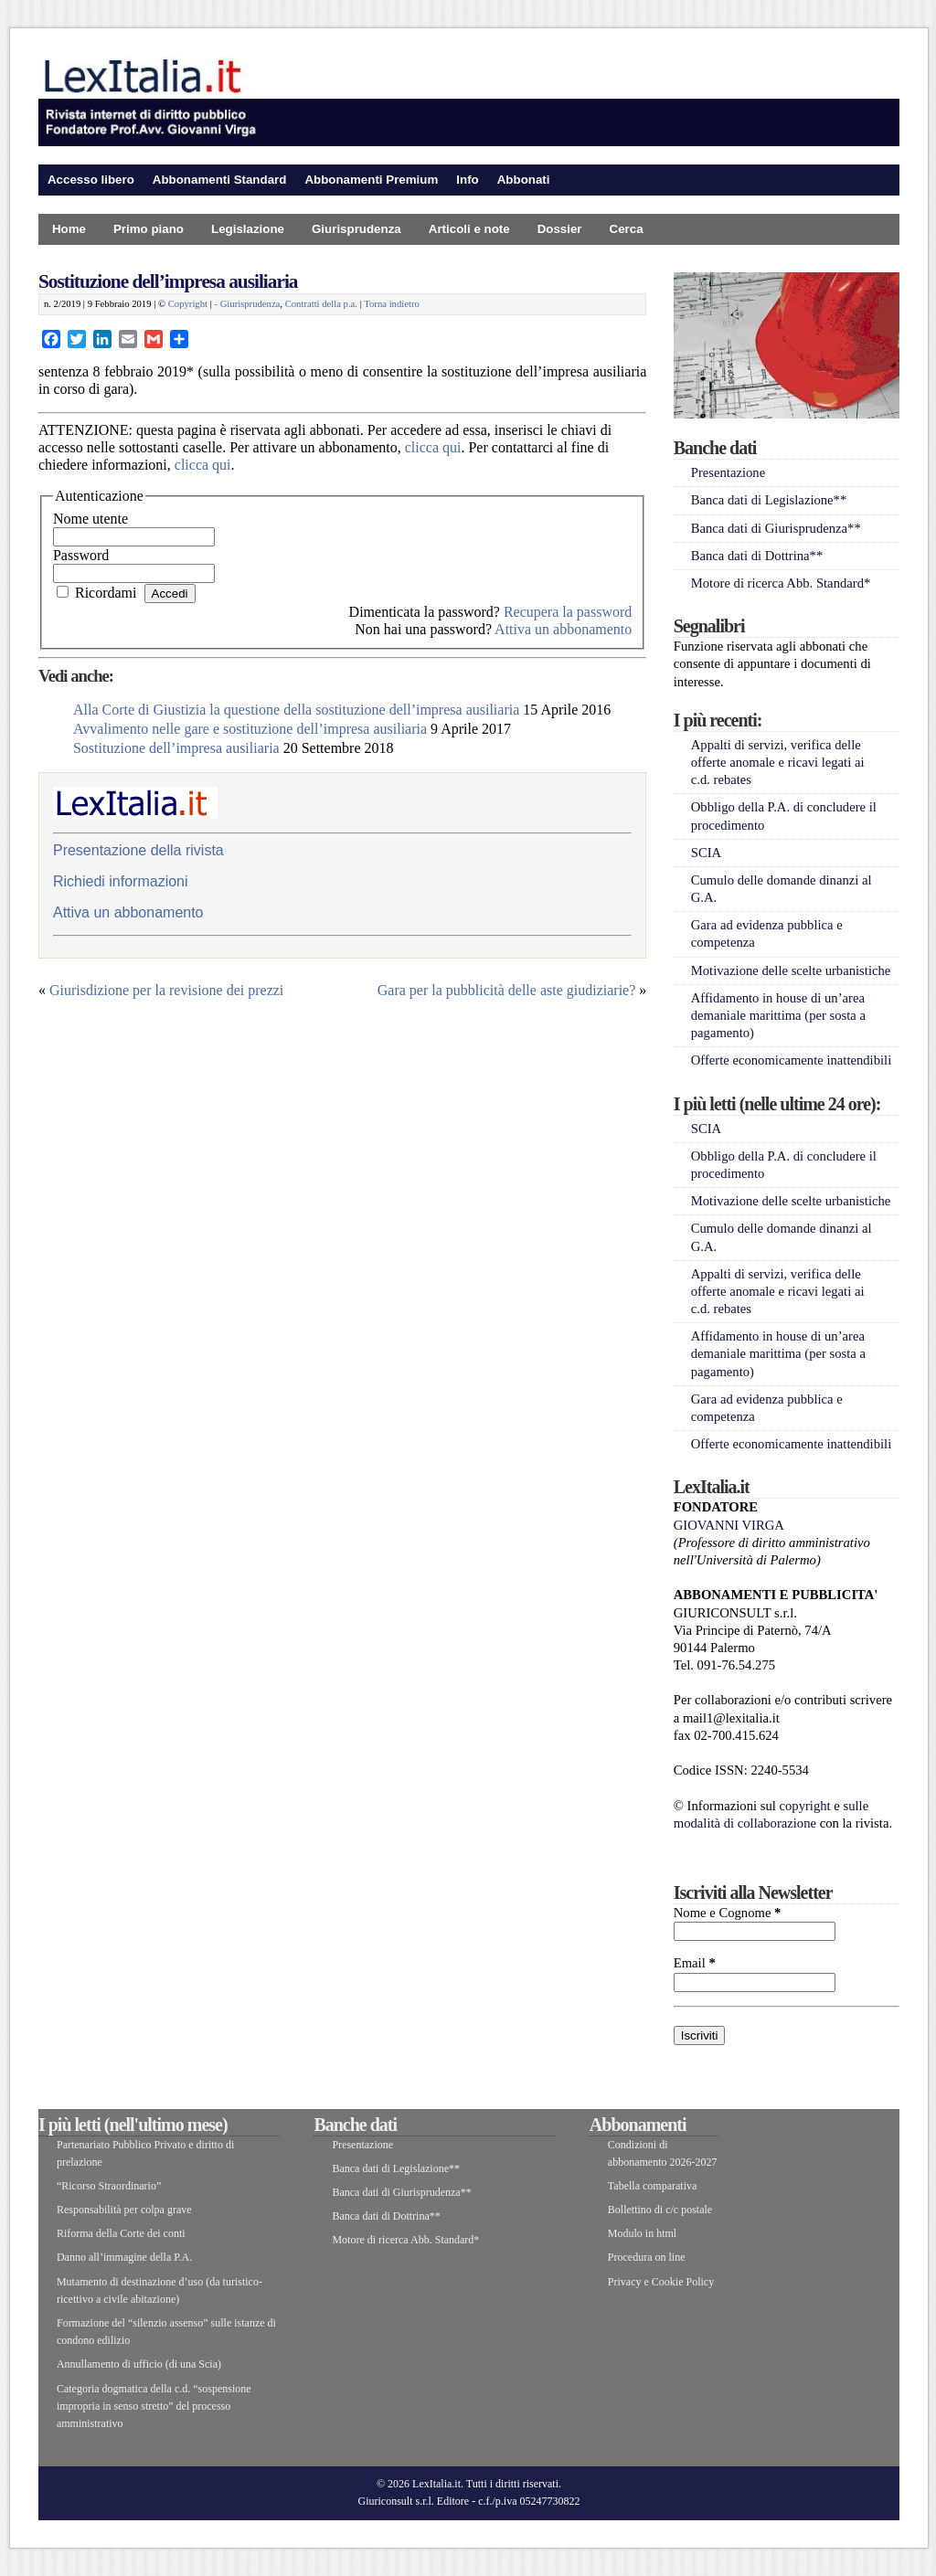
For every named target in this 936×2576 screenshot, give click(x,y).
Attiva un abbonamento (563, 629)
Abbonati (523, 179)
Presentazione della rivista (138, 850)
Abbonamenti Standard (220, 179)
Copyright (187, 304)
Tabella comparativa (652, 2185)
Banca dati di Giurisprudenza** (776, 528)
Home (69, 229)
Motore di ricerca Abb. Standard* (781, 583)
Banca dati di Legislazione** (769, 500)
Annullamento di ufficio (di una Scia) (139, 2364)
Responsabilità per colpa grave (124, 2209)
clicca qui (433, 447)
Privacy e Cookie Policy (661, 2281)
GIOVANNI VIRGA (729, 1525)
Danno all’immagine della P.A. (124, 2257)
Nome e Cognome (728, 1912)
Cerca (627, 229)
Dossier (559, 229)
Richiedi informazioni (120, 881)
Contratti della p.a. (321, 304)
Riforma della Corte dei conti (121, 2233)
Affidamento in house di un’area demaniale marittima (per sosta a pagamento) (778, 1015)
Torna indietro (392, 304)
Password (81, 555)
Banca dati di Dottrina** (757, 555)
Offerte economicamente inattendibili (791, 1060)
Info (467, 179)
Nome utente (90, 518)
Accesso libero (91, 179)
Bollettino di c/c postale (660, 2209)
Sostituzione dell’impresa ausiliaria (168, 281)
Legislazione (247, 229)
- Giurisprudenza (247, 304)
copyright (805, 1805)
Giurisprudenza (356, 229)
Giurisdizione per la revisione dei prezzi (166, 990)
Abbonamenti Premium (371, 179)
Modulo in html (642, 2233)
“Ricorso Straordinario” (109, 2185)
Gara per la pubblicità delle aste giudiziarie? (507, 990)
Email (695, 1963)
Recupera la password (568, 612)
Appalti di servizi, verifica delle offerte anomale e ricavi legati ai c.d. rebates (778, 762)
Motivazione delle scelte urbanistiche (791, 970)
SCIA (706, 852)
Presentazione (728, 472)
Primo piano (148, 229)
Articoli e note (469, 229)
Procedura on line (647, 2257)
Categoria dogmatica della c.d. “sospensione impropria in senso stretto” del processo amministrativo (154, 2406)
